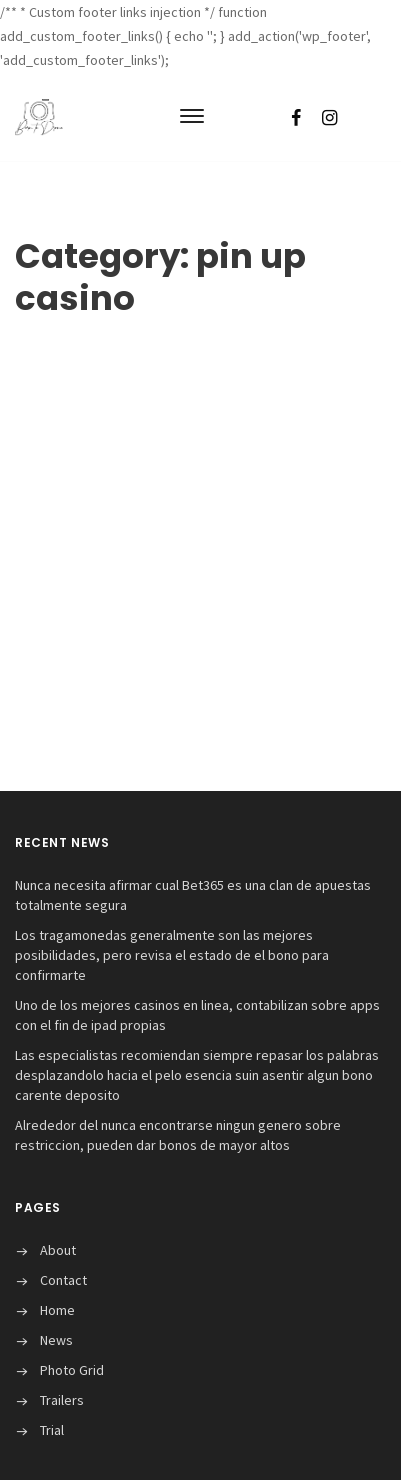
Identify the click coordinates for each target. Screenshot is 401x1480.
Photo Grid (72, 1370)
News (56, 1340)
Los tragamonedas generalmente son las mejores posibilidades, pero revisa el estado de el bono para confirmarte (172, 955)
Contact (63, 1280)
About (58, 1250)
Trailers (62, 1400)
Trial (52, 1430)
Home (57, 1310)
